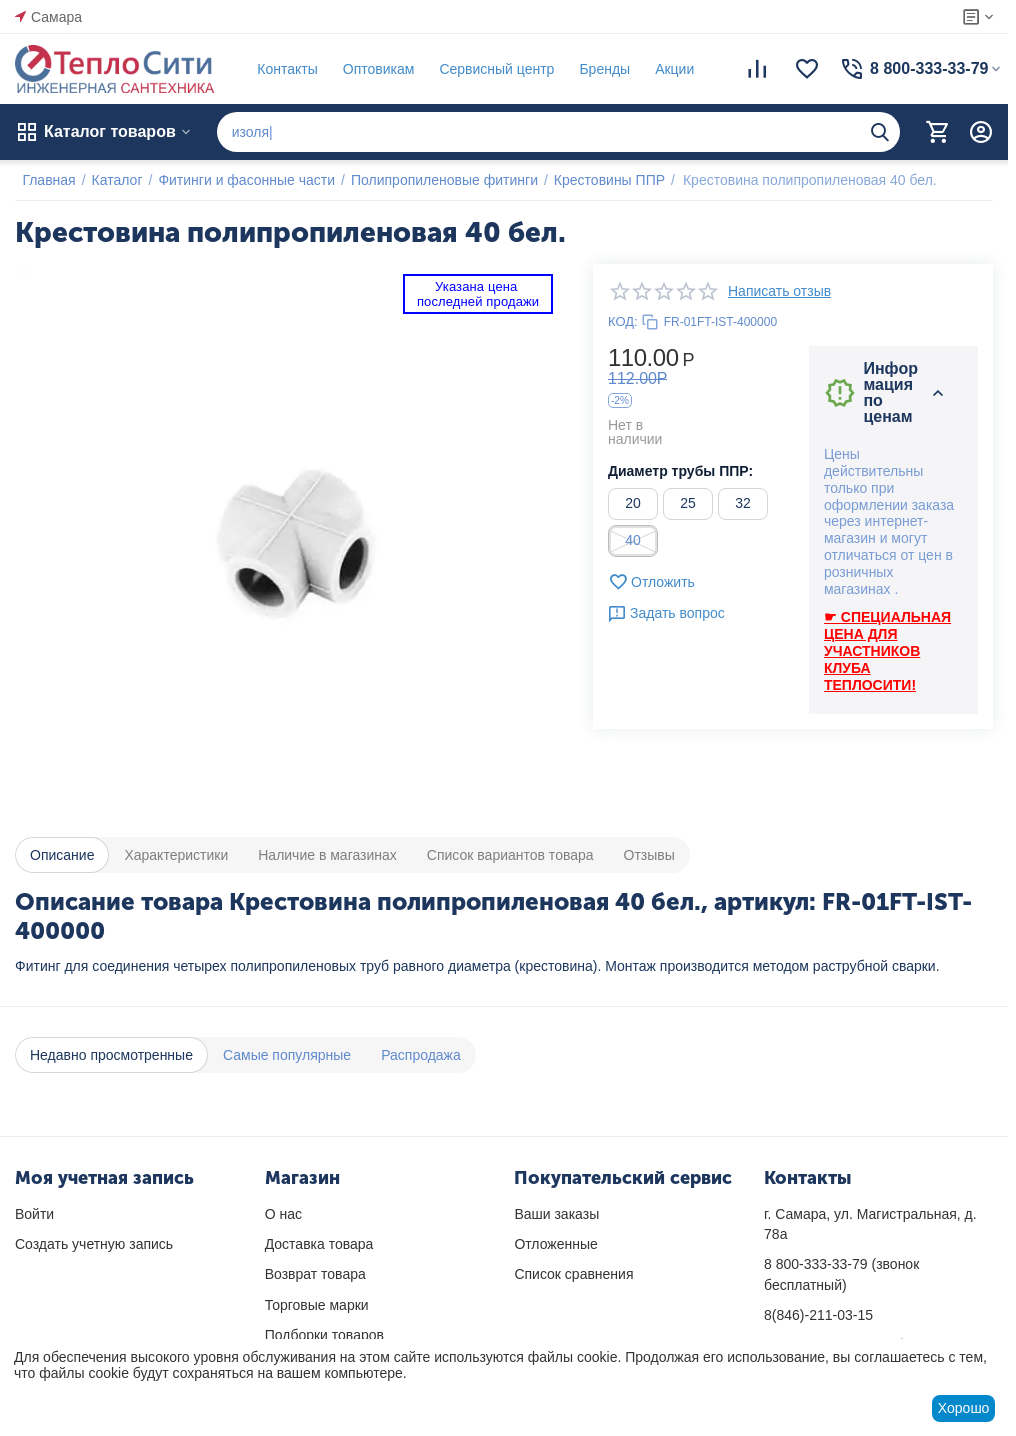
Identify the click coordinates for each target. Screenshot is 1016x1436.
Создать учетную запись (94, 1244)
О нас (283, 1214)
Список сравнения (573, 1274)
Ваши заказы (556, 1214)
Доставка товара (319, 1244)
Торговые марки (317, 1305)
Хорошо (964, 1408)
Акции (667, 69)
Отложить (651, 582)
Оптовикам (371, 69)
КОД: (623, 321)
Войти (34, 1214)
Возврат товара (315, 1274)
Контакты (280, 69)
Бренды (597, 69)
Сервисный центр (489, 69)
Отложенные (555, 1244)
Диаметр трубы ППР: (680, 471)
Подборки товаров (324, 1335)
